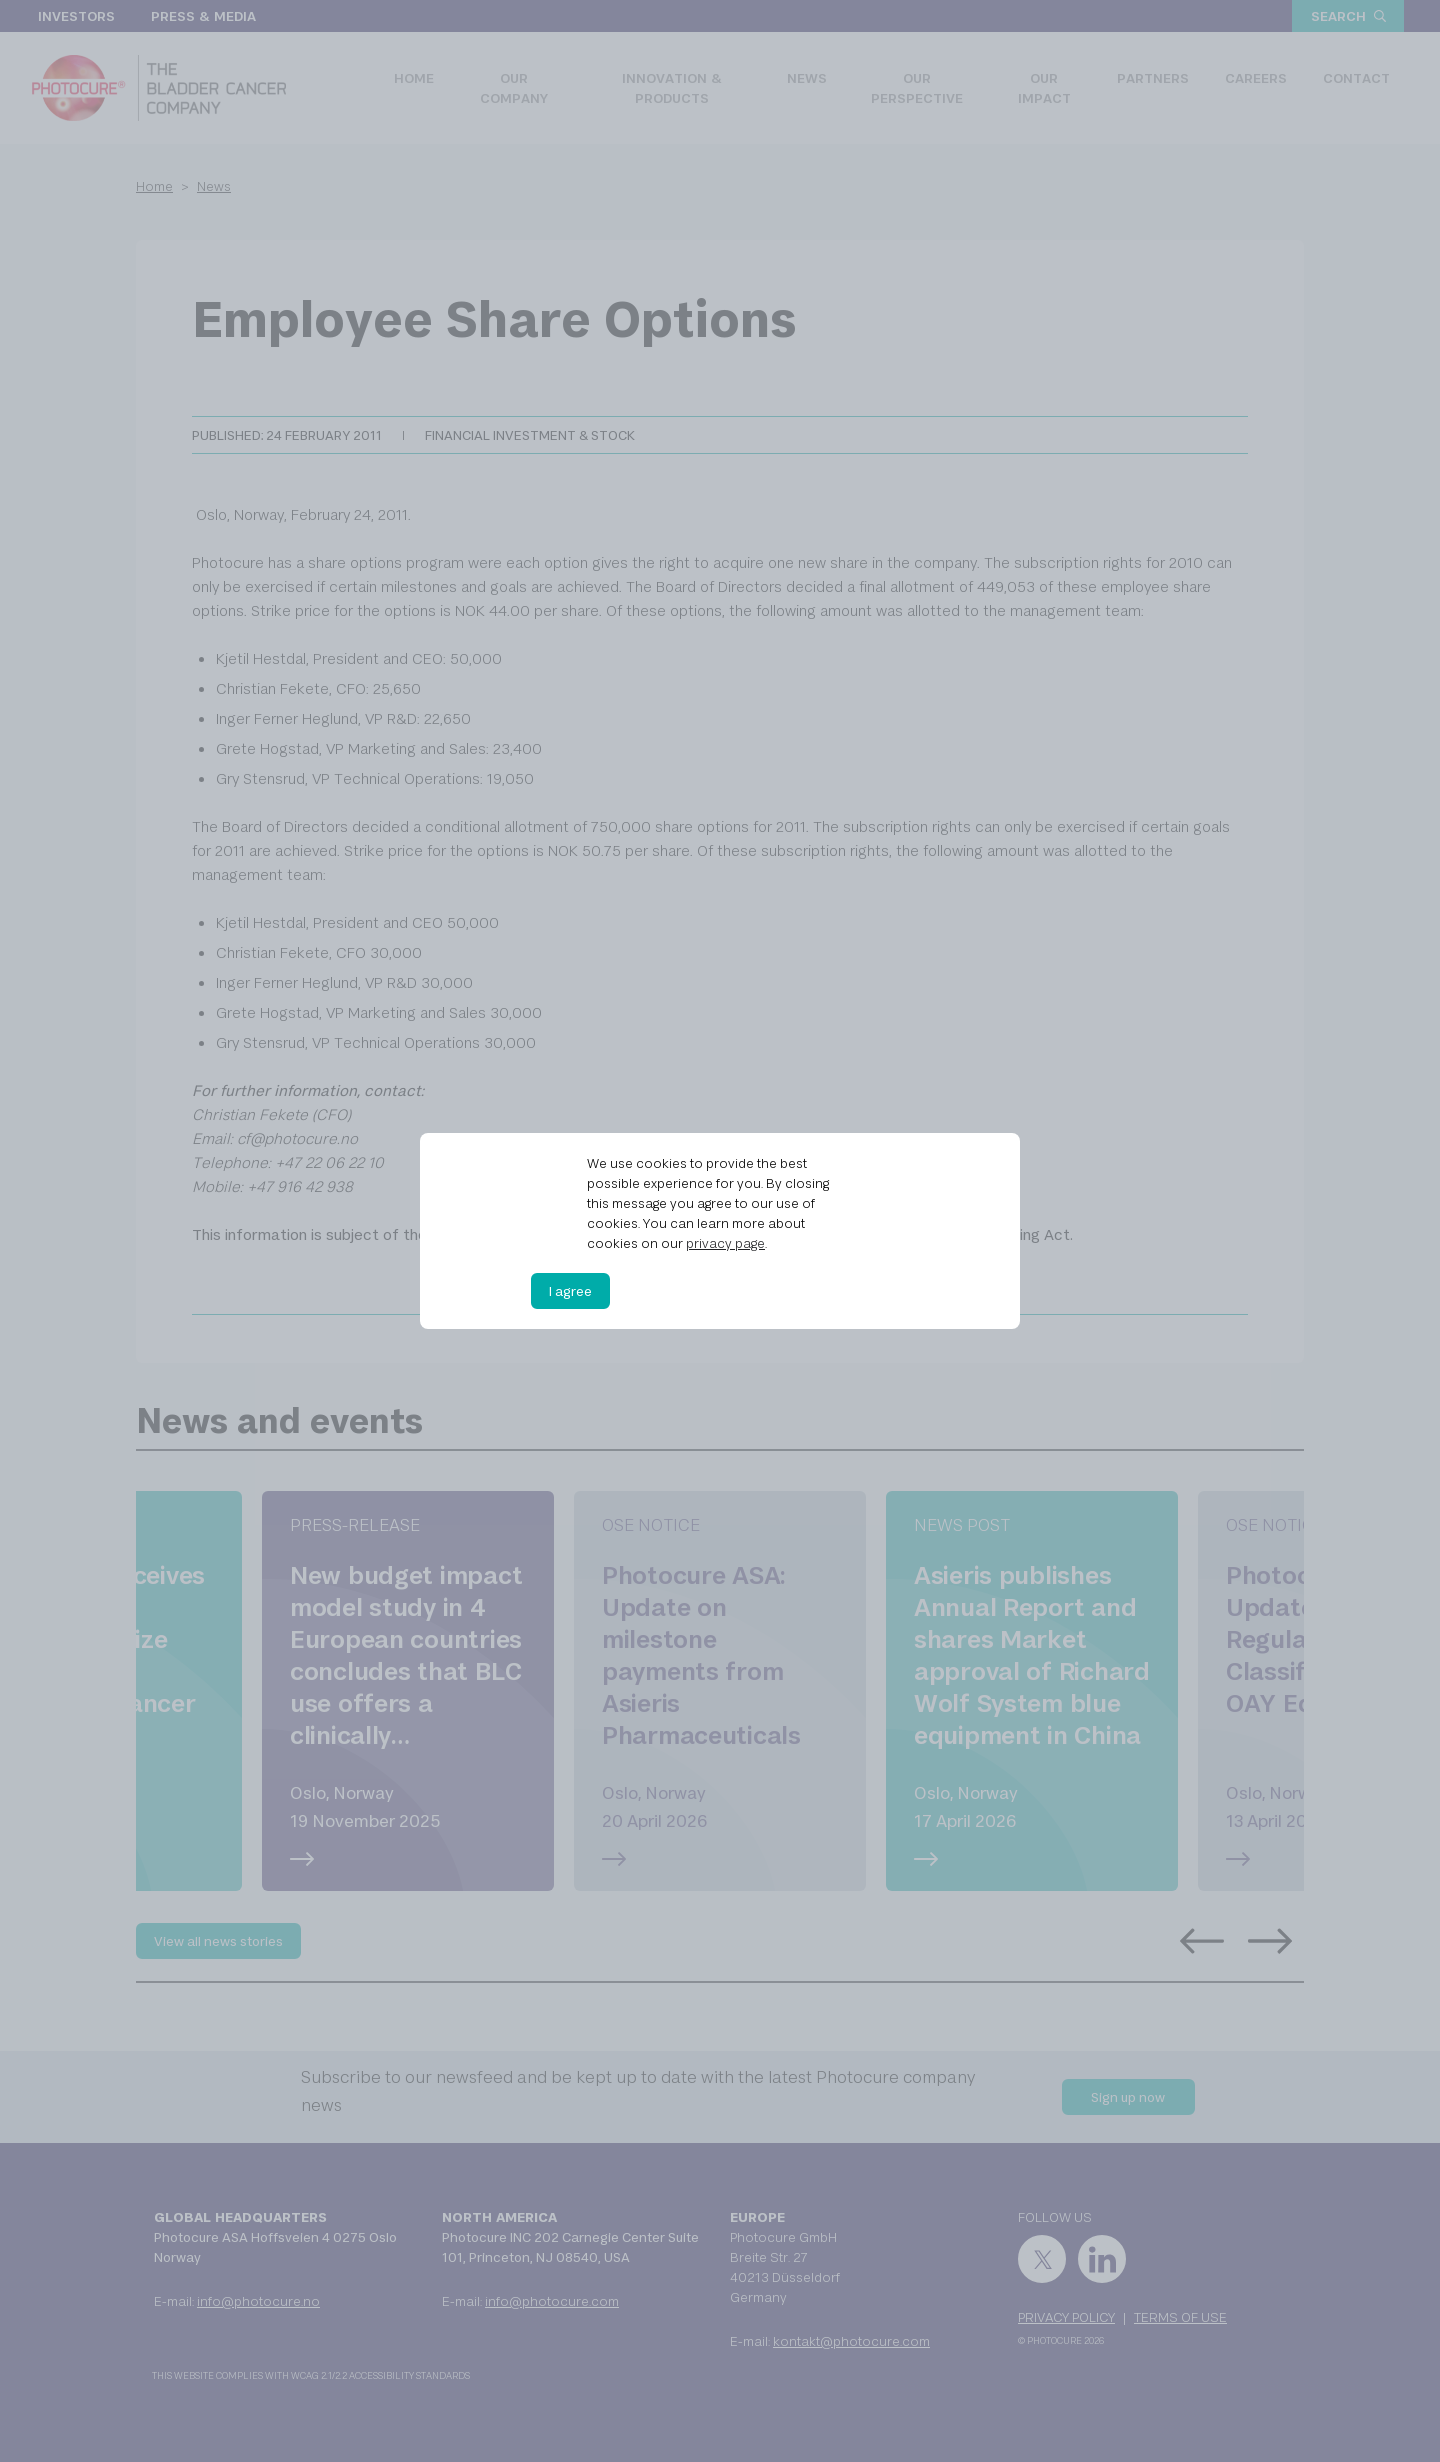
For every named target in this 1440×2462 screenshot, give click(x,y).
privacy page (725, 1243)
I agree (570, 1291)
